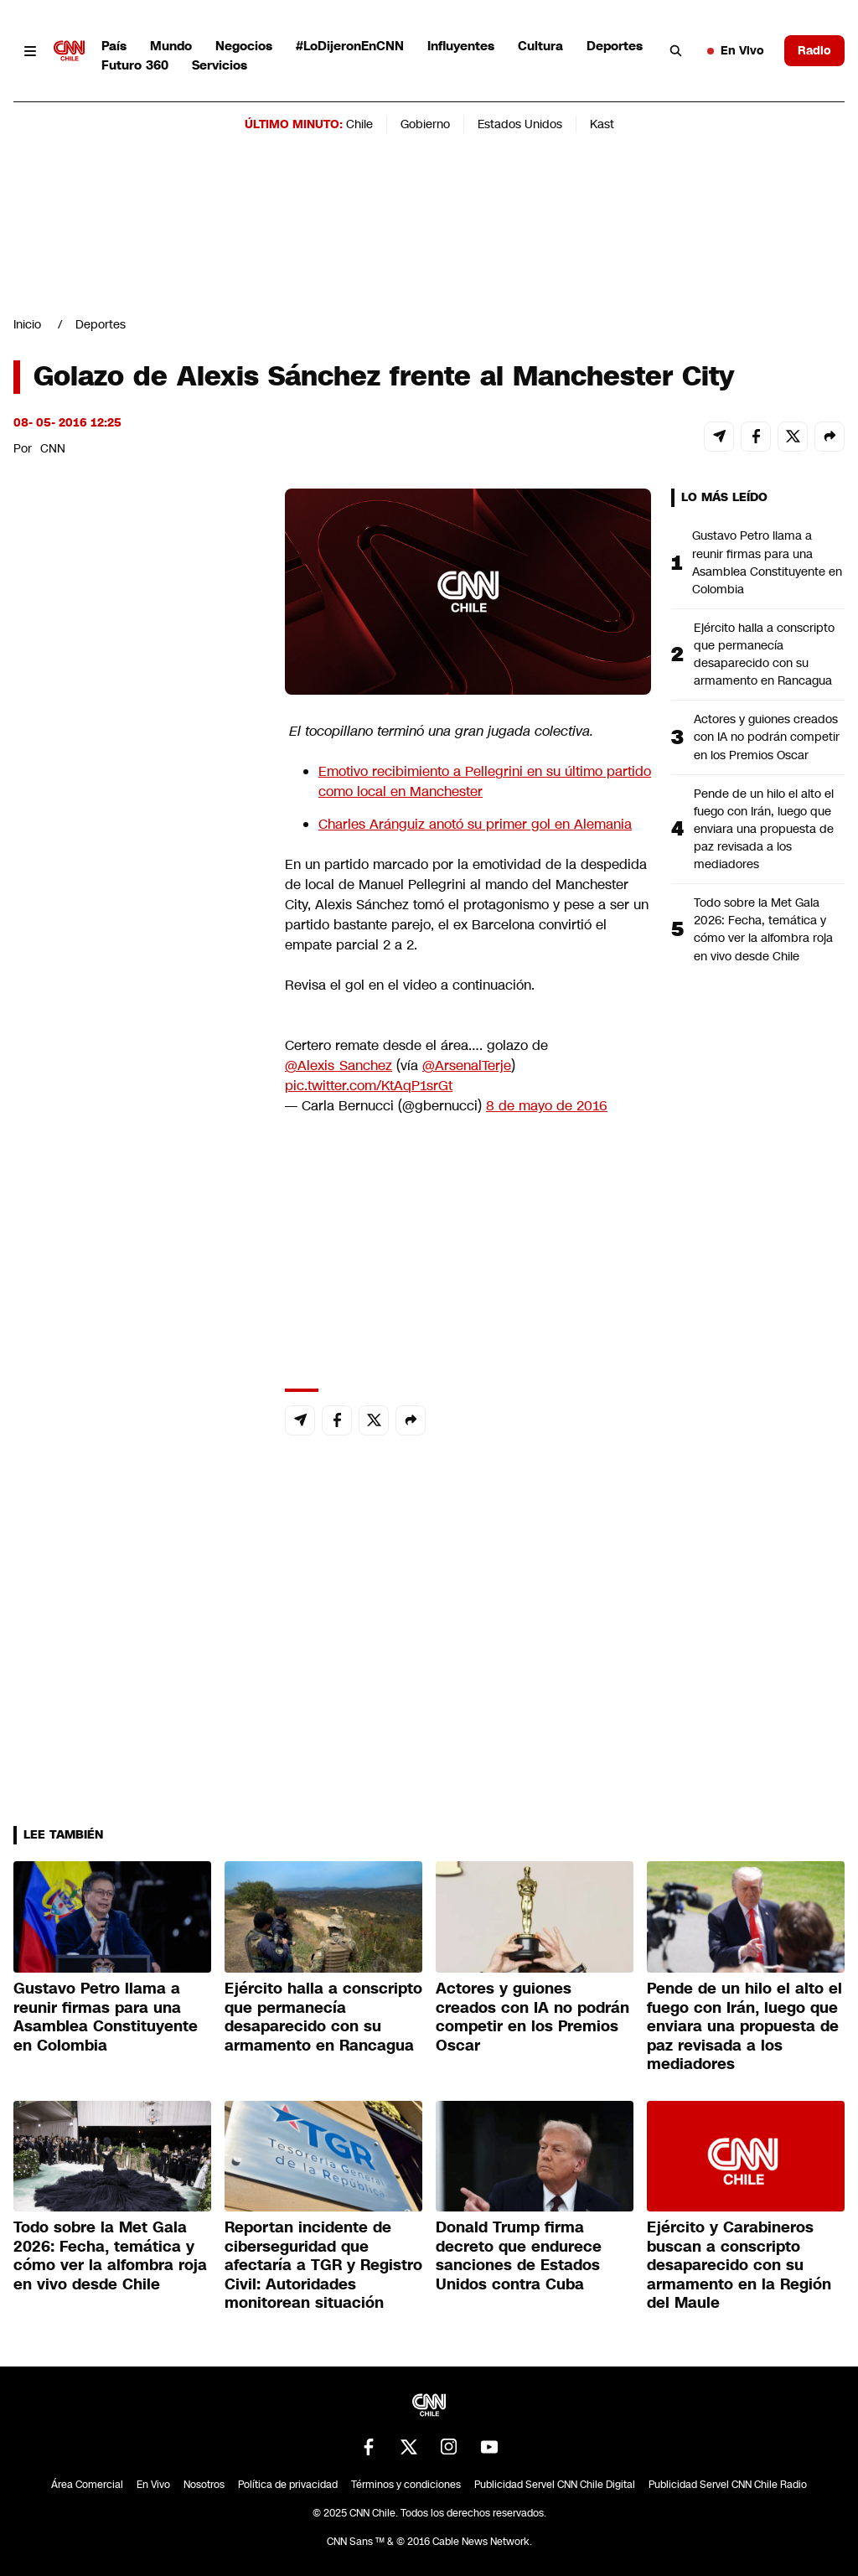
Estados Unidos (520, 124)
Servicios (219, 65)
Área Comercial (87, 2484)
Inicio (27, 324)
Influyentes (460, 45)
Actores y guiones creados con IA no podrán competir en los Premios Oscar (767, 737)
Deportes (615, 45)
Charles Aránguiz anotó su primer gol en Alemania (475, 824)
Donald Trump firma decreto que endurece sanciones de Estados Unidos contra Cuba (519, 2255)
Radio (814, 50)
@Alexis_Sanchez (338, 1065)
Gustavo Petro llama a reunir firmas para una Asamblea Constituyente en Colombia (767, 562)
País (114, 45)
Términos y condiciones (406, 2484)
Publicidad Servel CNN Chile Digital (554, 2484)
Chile (359, 124)
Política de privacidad (288, 2484)
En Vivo (735, 50)
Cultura (540, 45)
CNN (52, 448)
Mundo (171, 45)
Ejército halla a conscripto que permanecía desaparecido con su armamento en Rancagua (764, 654)
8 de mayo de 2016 (546, 1105)
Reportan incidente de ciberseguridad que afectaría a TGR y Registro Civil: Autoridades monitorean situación (323, 2265)
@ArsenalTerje (466, 1065)
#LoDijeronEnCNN (350, 45)
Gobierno (425, 124)
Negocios (243, 45)
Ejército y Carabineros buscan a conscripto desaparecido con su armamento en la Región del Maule (739, 2265)
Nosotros (204, 2484)
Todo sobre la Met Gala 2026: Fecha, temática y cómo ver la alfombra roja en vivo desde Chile (763, 929)
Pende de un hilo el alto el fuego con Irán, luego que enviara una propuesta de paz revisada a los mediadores (764, 828)
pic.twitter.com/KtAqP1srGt (368, 1085)
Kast (602, 124)
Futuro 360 (134, 65)
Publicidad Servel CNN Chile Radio (728, 2484)
